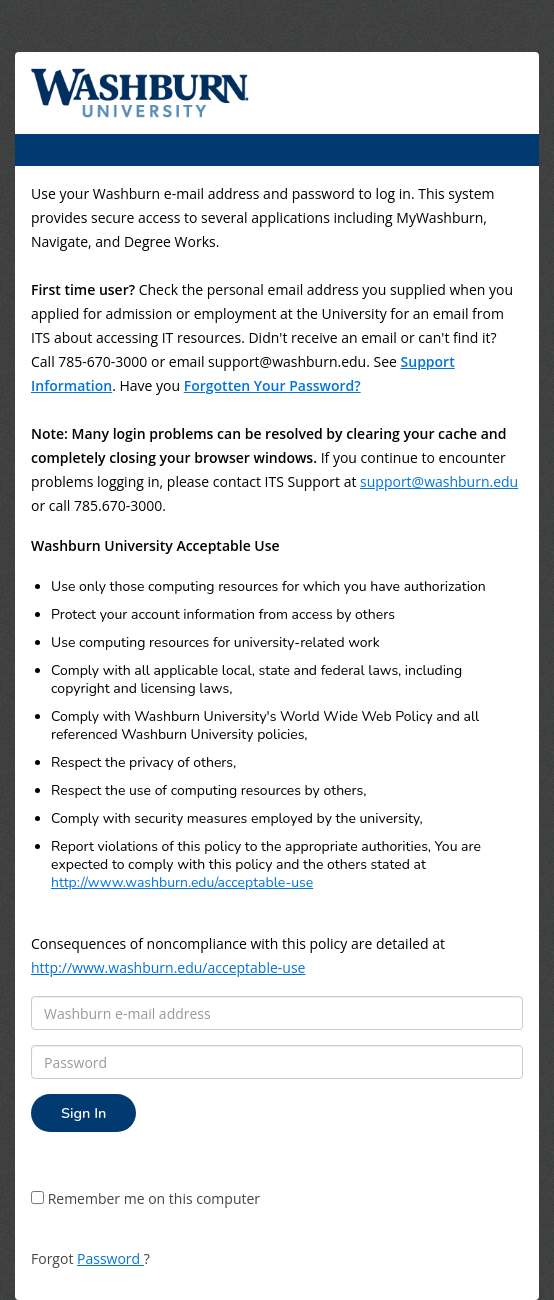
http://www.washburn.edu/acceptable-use (182, 882)
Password (110, 1258)
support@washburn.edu (439, 481)
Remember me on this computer (145, 1198)
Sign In (83, 1113)
